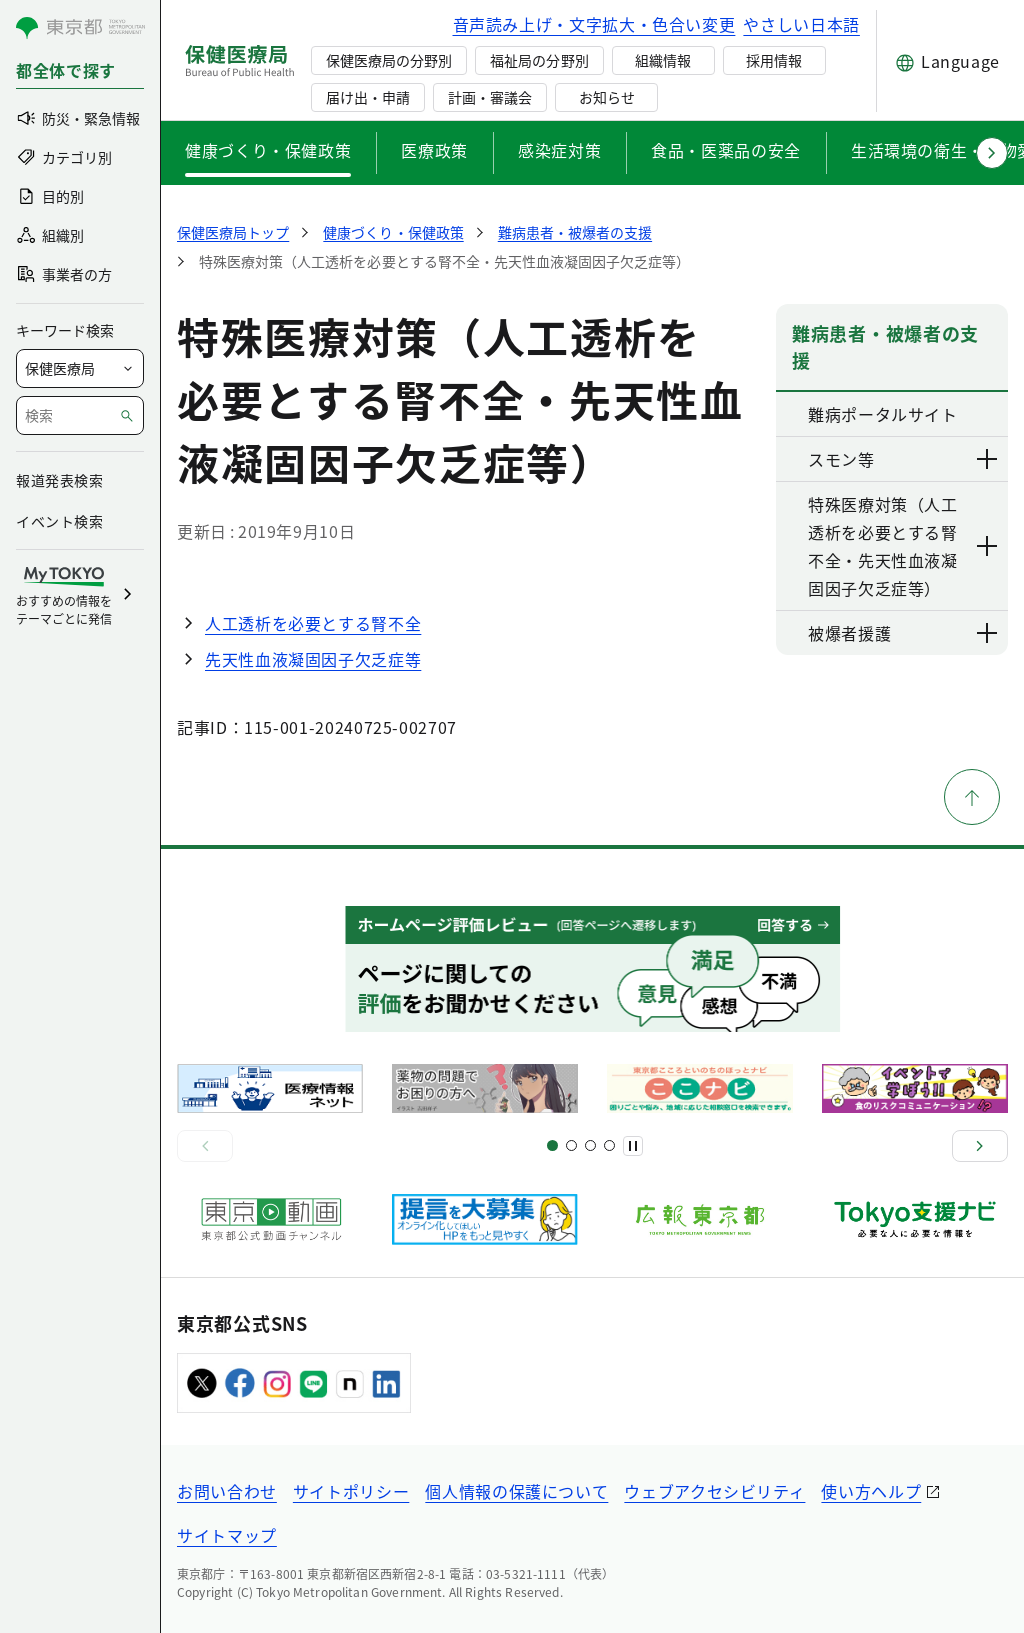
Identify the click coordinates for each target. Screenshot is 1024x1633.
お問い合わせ (227, 1491)
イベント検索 (59, 521)
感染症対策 (559, 150)
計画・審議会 (490, 97)
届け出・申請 (368, 97)
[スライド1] (552, 1145)
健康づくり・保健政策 (268, 150)
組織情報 (663, 60)
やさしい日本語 (801, 24)
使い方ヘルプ (871, 1491)
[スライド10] (609, 1145)
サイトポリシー (351, 1491)
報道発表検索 (59, 480)
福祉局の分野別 (539, 60)
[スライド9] (590, 1145)
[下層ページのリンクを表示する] (988, 459)
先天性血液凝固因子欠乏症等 (313, 659)
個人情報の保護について (516, 1491)
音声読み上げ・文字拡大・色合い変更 (594, 24)
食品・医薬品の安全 (726, 150)
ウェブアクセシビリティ (714, 1491)
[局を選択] (80, 368)
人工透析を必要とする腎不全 (313, 623)
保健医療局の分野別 (389, 60)
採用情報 (774, 60)
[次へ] (980, 1146)
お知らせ (607, 97)
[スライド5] (571, 1145)
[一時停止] (633, 1146)
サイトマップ (227, 1535)
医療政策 (434, 150)
